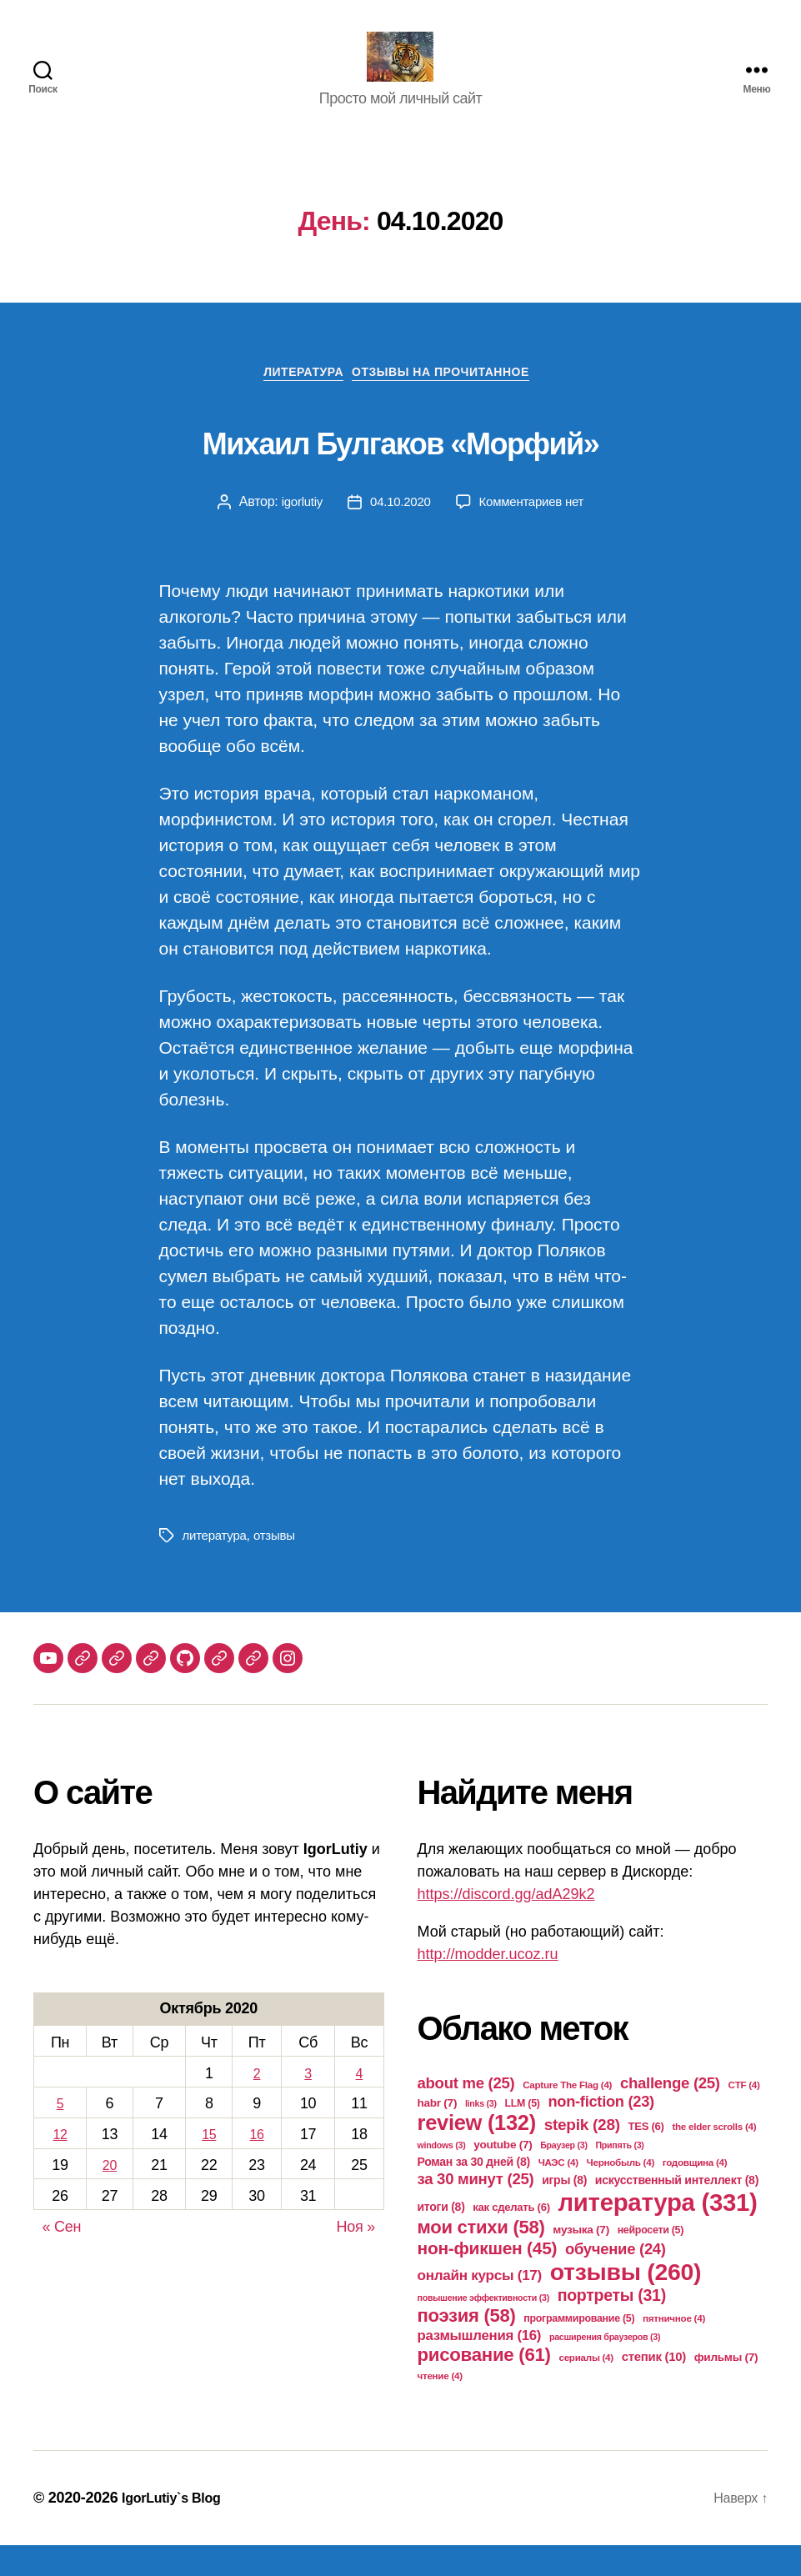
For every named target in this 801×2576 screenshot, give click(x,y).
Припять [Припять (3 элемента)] (619, 2176)
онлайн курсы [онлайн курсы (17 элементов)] (480, 2306)
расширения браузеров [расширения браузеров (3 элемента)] (604, 2368)
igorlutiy (296, 531)
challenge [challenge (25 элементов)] (670, 2113)
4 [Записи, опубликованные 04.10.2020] (359, 2103)
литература (217, 1566)
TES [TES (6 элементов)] (645, 2157)
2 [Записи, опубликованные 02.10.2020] (257, 2103)
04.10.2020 (398, 531)
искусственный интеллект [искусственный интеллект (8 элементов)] (676, 2211)
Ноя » (356, 2256)
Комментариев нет (534, 531)
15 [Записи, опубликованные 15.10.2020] (209, 2164)
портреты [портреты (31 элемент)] (612, 2326)
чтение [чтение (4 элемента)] (440, 2406)
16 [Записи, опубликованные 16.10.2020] (256, 2164)
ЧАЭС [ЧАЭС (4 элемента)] (558, 2193)
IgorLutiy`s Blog (177, 2528)
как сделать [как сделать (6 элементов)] (511, 2238)
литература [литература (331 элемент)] (657, 2233)
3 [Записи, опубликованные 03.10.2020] (308, 2103)
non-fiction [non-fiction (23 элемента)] (600, 2132)
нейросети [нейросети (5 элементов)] (650, 2261)
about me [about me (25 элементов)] (466, 2113)
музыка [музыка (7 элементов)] (581, 2260)
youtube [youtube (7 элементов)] (502, 2175)
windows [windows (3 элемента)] (442, 2176)
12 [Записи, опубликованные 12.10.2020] (60, 2164)
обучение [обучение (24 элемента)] (615, 2279)
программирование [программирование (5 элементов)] (578, 2349)
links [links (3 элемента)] (481, 2134)
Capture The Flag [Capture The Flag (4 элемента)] (567, 2115)
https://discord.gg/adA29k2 (506, 1925)
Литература (297, 401)
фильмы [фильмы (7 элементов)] (726, 2388)
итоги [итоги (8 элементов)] (441, 2237)
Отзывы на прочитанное (452, 401)
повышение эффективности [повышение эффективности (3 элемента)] (483, 2328)
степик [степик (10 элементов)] (654, 2387)
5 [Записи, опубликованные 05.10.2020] (60, 2134)
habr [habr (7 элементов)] (438, 2133)
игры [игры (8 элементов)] (564, 2211)
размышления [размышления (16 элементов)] (480, 2366)
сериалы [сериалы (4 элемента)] (585, 2388)
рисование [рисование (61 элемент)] (484, 2385)
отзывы (280, 1566)
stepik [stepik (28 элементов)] (582, 2155)
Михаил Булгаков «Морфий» (400, 466)
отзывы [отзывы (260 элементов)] (625, 2302)
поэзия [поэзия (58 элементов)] (467, 2346)
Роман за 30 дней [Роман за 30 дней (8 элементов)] (474, 2192)
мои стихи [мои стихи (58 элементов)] (481, 2258)
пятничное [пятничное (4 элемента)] (674, 2348)
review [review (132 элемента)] (477, 2153)
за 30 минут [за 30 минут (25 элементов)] (476, 2209)
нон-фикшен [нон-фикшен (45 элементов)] (488, 2278)
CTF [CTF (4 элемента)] (744, 2115)
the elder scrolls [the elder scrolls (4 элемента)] (714, 2157)
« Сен (62, 2256)
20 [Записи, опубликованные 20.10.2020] (110, 2195)
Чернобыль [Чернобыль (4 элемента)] (620, 2193)
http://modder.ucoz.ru (488, 1985)
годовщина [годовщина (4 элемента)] (695, 2193)
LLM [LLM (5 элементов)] (521, 2134)
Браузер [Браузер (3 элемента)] (564, 2176)
